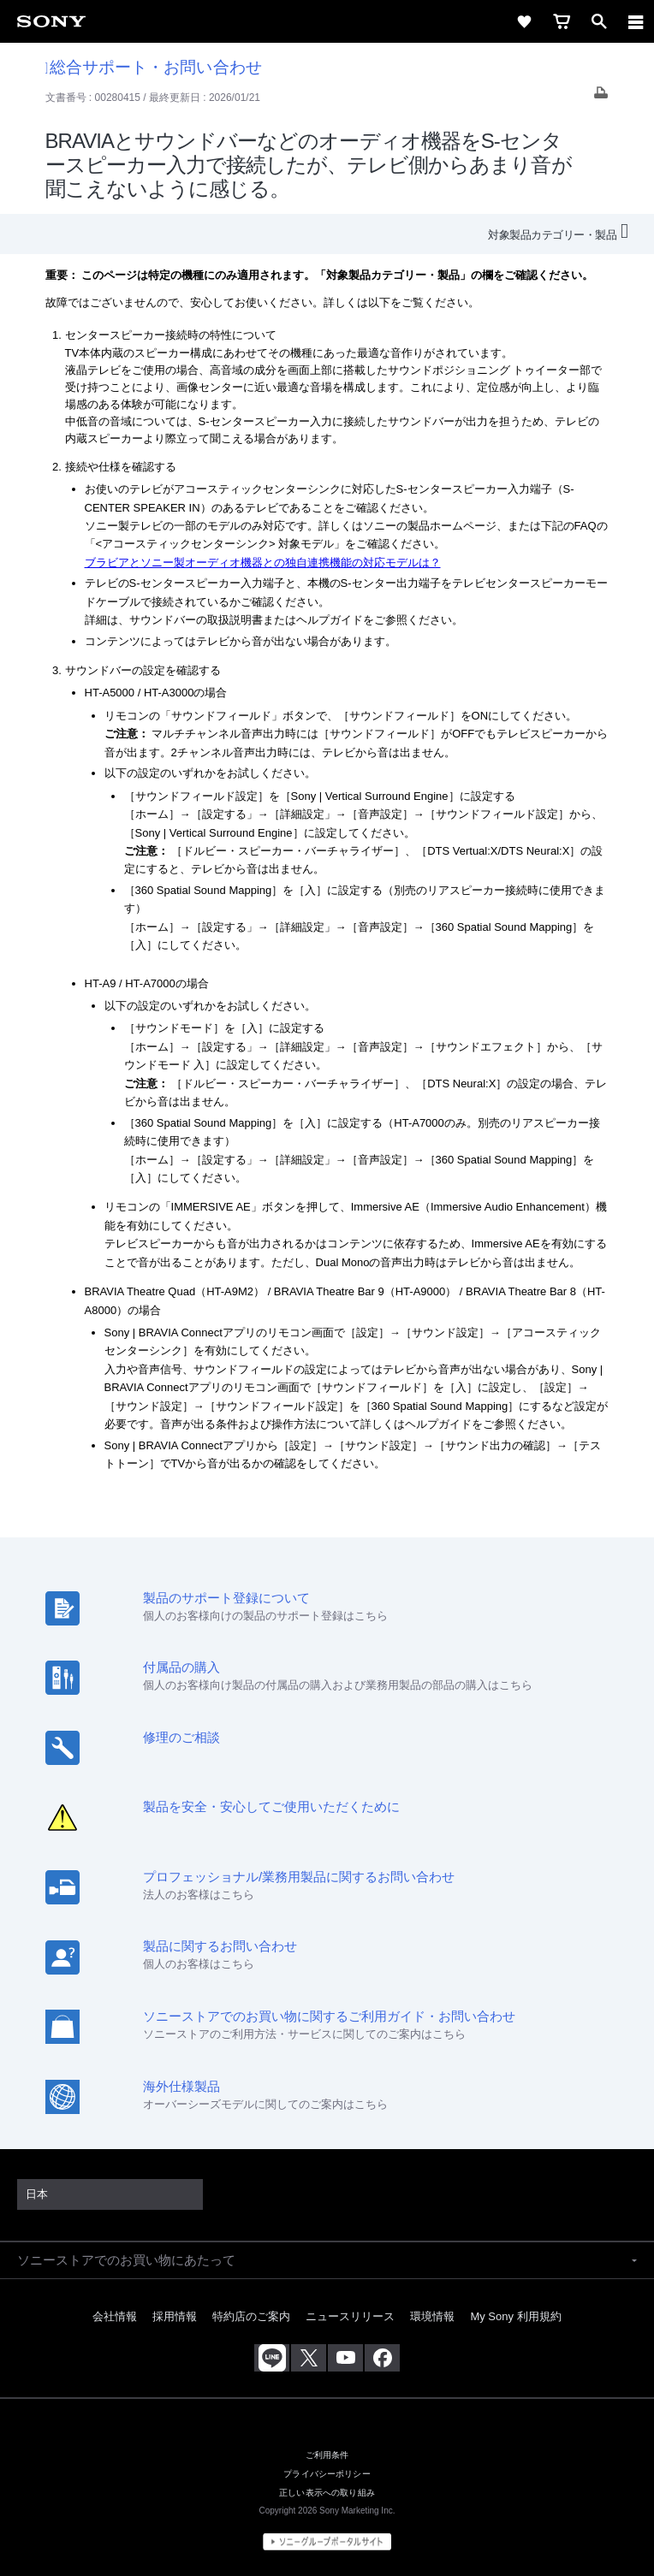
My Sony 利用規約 (515, 2316)
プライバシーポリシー (327, 2473)
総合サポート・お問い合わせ (153, 67)
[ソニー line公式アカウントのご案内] (271, 2358)
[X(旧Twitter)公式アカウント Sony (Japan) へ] (308, 2358)
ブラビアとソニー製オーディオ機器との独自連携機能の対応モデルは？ (263, 562)
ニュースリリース (350, 2316)
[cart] (561, 21)
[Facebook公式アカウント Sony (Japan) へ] (382, 2358)
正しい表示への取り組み (327, 2492)
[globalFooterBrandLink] (327, 2541)
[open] (599, 21)
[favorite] (524, 21)
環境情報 (432, 2316)
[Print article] (601, 97)
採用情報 (174, 2316)
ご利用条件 (327, 2455)
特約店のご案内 (251, 2316)
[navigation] (636, 21)
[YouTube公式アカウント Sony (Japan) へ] (345, 2358)
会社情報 (114, 2316)
